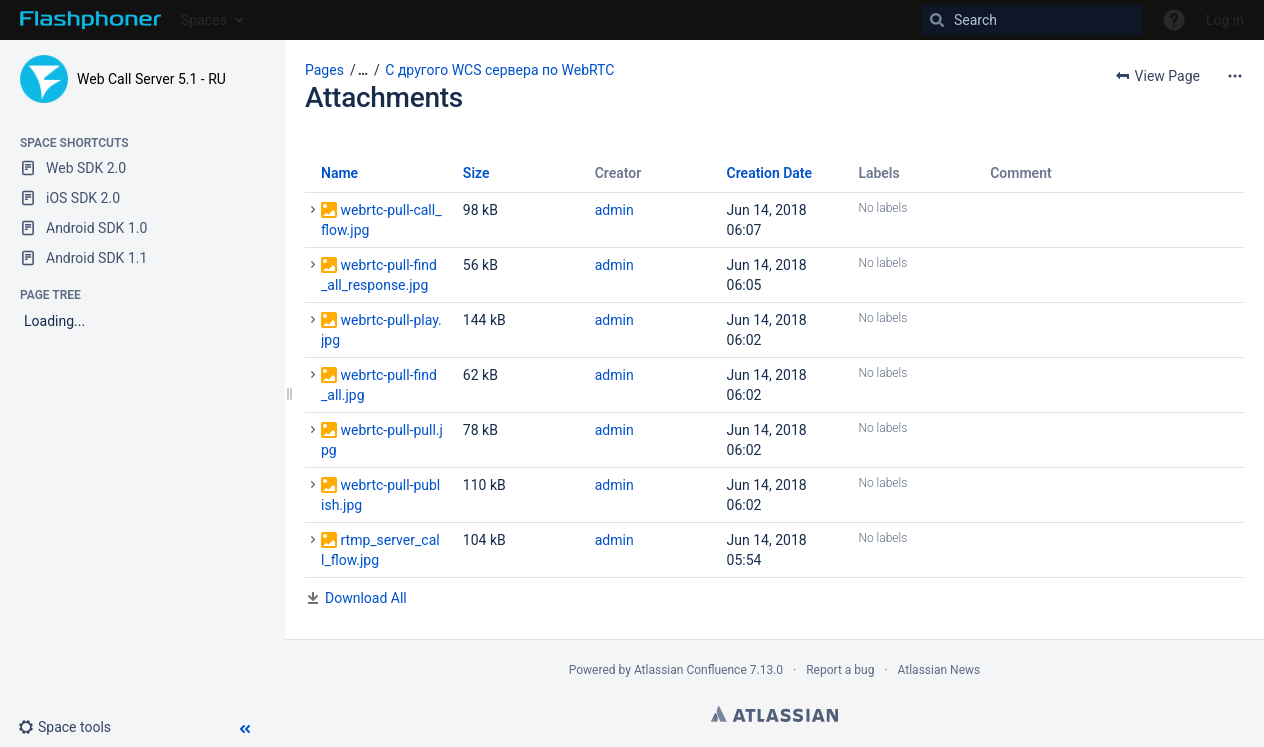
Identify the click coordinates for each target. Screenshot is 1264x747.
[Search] (1032, 20)
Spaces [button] (204, 20)
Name (339, 173)
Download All (366, 598)
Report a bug (840, 670)
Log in (1225, 20)
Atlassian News (939, 670)
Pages (324, 70)
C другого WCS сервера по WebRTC (499, 70)
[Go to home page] (90, 20)
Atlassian (774, 714)
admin (614, 210)
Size (476, 173)
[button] (72, 727)
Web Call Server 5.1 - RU (151, 79)
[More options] (1235, 76)
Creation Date (770, 173)
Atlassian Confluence (690, 670)
